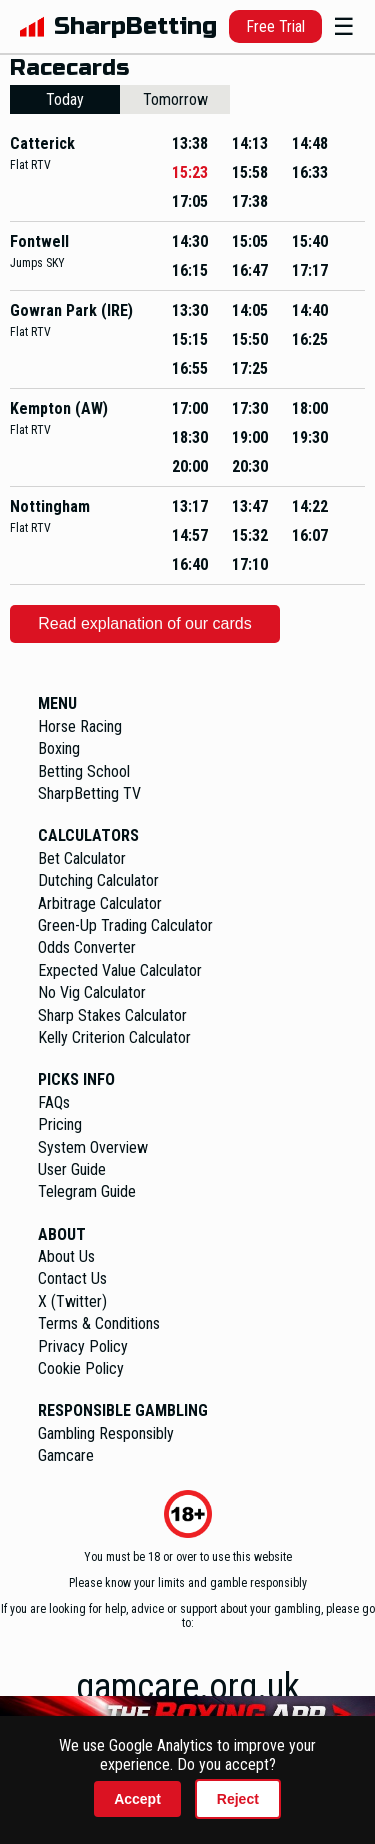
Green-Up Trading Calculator (125, 925)
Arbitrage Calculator (100, 903)
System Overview (93, 1147)
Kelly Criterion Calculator (114, 1037)
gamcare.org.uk (188, 1687)
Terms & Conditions (99, 1323)
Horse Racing (80, 726)
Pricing (60, 1124)
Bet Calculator (82, 858)
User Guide (72, 1169)
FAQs (54, 1102)
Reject (238, 1799)
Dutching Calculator (98, 880)
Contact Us (72, 1278)
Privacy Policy (83, 1346)
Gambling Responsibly (106, 1433)
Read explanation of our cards (144, 623)
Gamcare (66, 1455)
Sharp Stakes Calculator (112, 1015)
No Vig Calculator (92, 992)
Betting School (84, 771)
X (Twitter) (72, 1301)
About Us (66, 1256)
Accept (137, 1799)
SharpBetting (135, 26)
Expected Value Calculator (120, 970)
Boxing (59, 748)
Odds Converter (87, 947)
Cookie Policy (81, 1368)
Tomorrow (175, 99)
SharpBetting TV (89, 793)
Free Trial (275, 26)
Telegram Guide (87, 1191)
